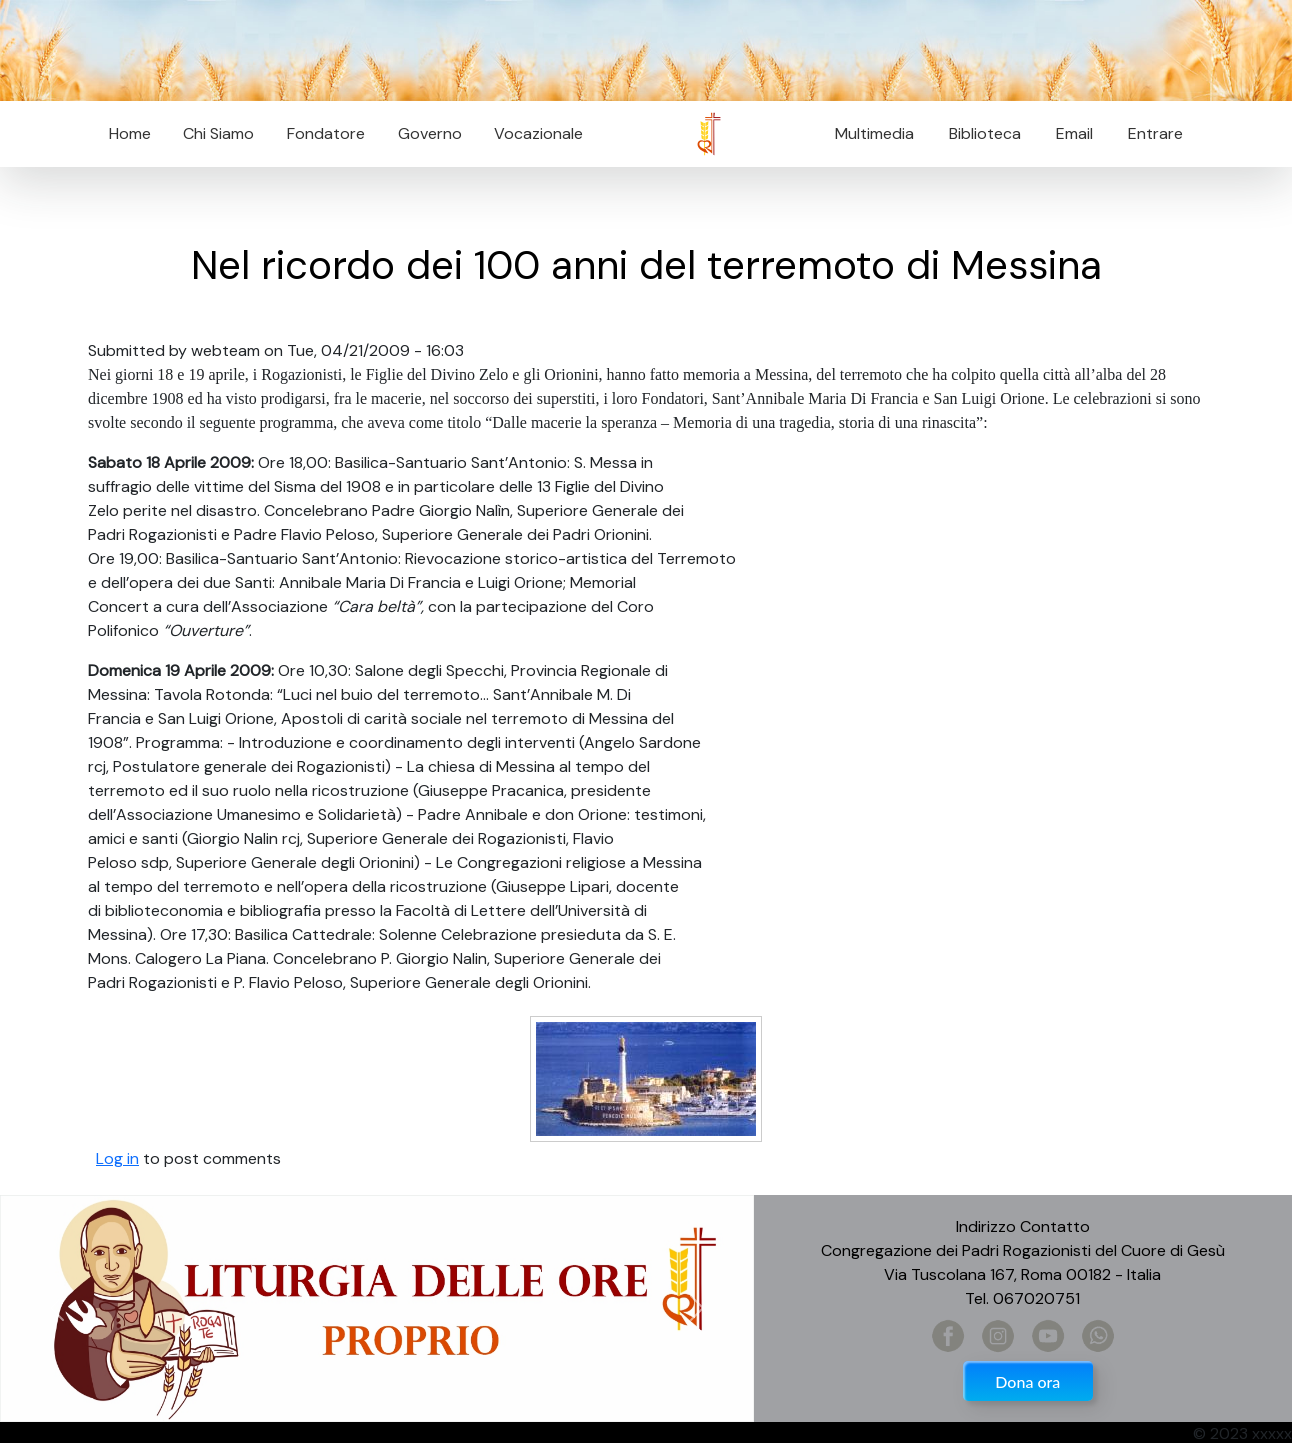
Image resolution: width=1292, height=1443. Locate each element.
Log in (117, 1158)
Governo (430, 133)
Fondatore (326, 133)
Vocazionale (538, 133)
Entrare (1155, 133)
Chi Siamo (218, 133)
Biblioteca (985, 133)
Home (130, 133)
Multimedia (874, 133)
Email (1068, 133)
